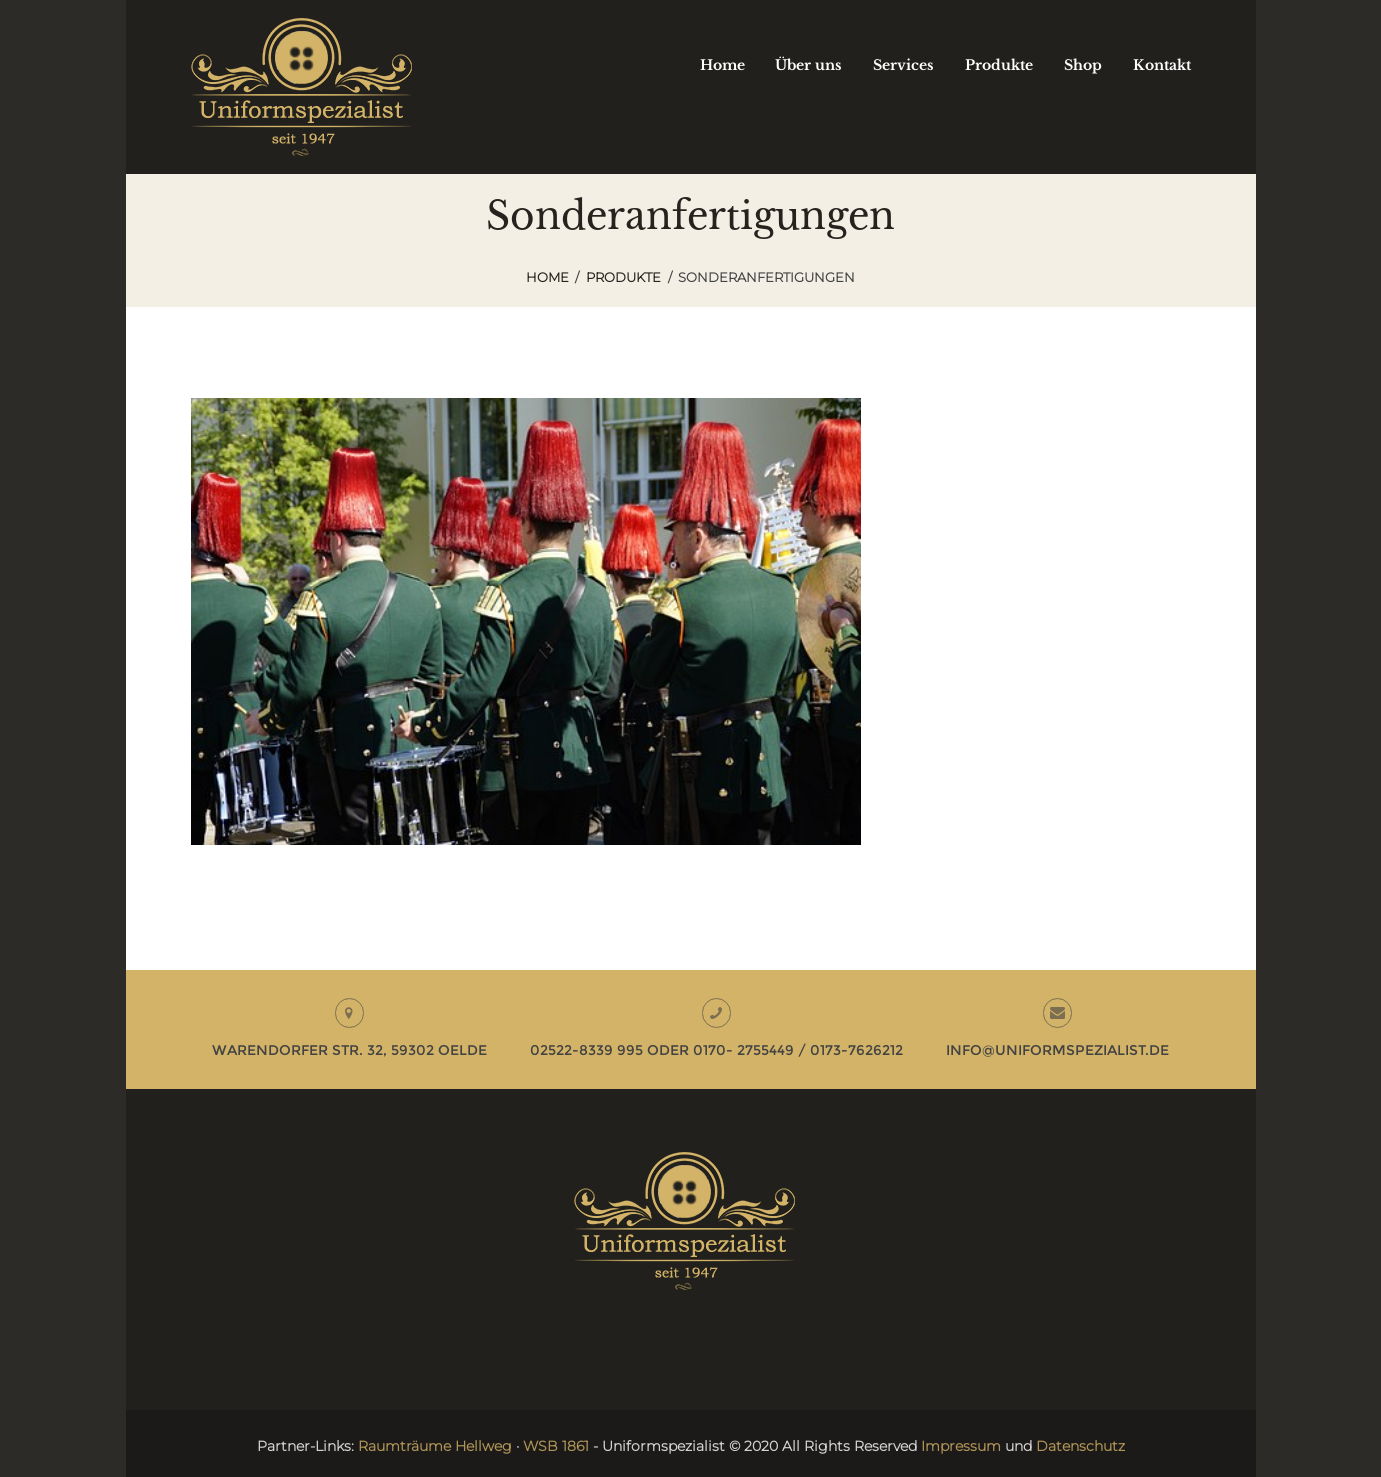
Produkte (623, 277)
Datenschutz (1080, 1446)
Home (547, 277)
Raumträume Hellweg (435, 1446)
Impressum (961, 1446)
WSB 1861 (556, 1446)
